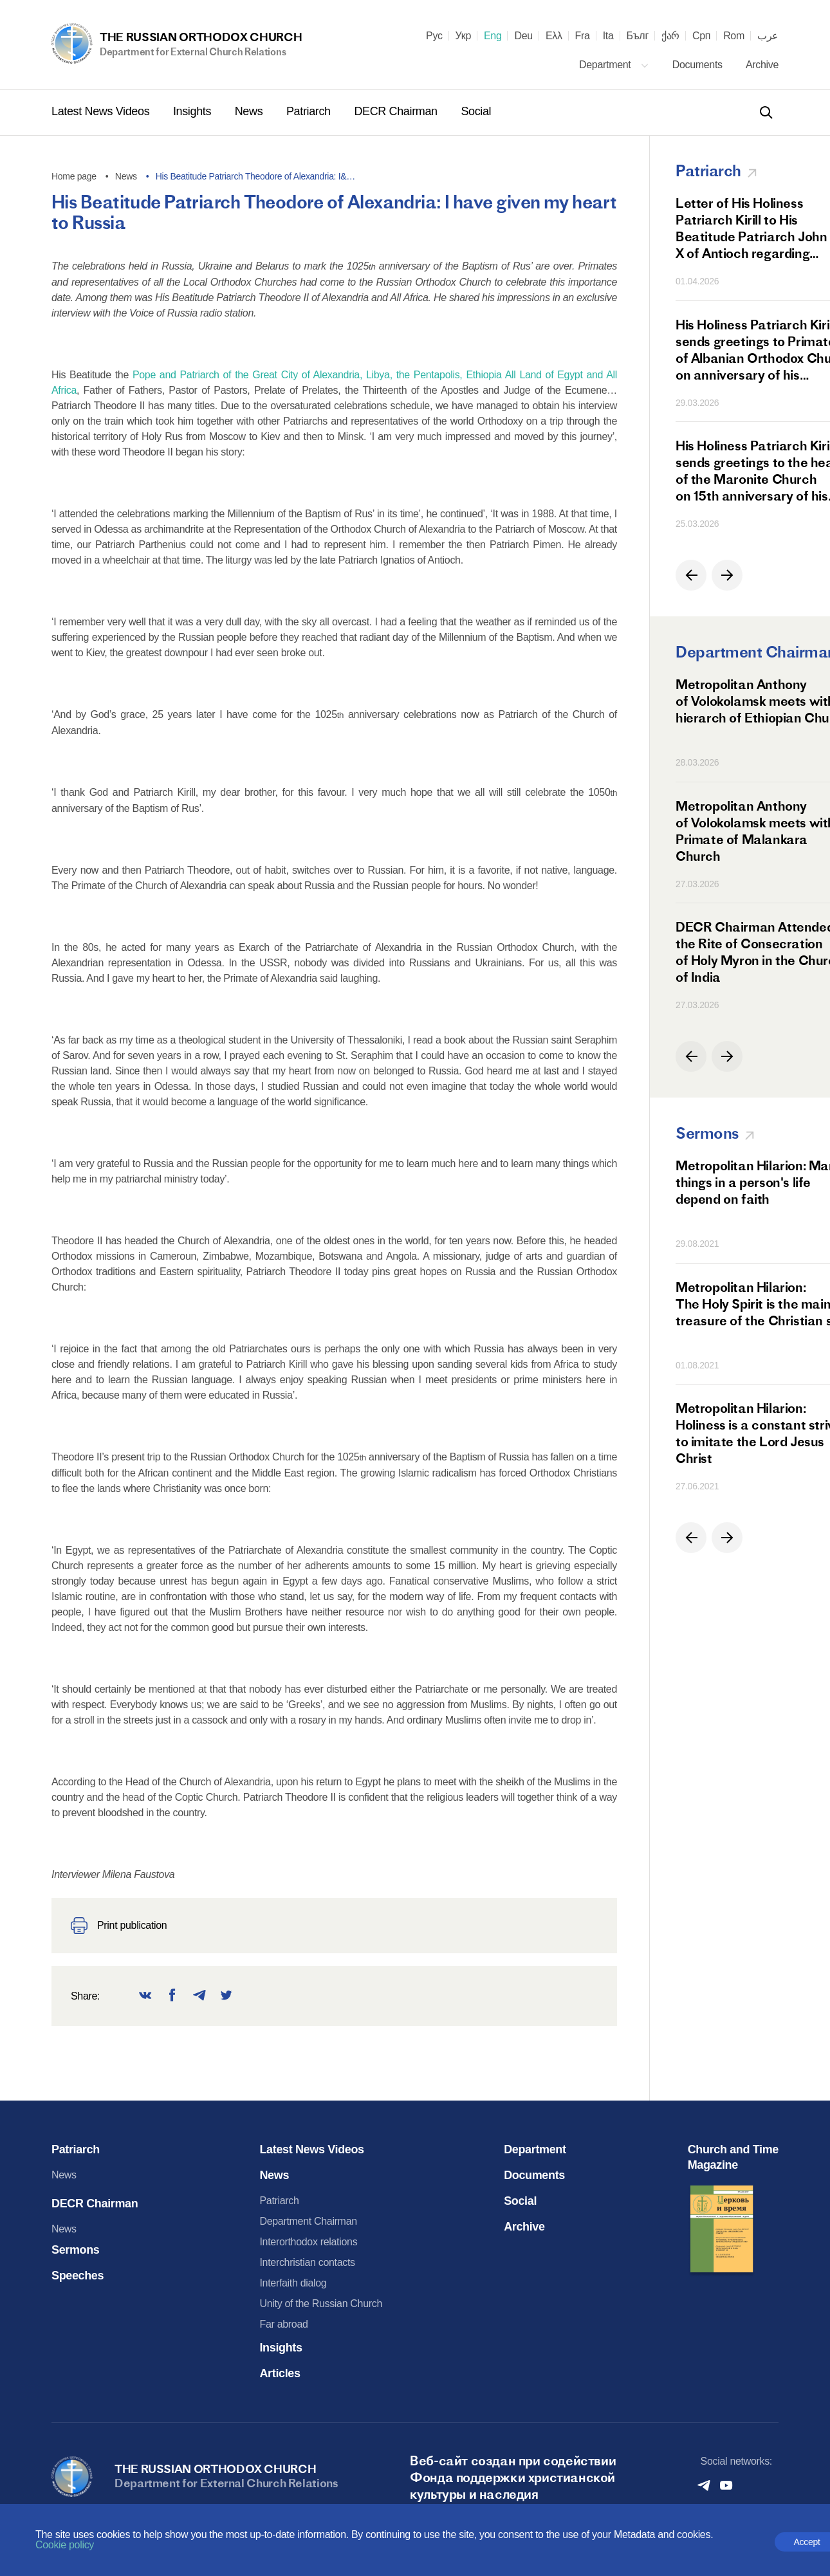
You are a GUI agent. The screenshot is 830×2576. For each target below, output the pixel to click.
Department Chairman (307, 2221)
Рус (434, 36)
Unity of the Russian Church (320, 2303)
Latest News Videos (101, 111)
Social (476, 111)
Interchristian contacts (307, 2262)
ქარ (670, 36)
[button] (691, 575)
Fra (582, 36)
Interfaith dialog (292, 2282)
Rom (733, 36)
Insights (193, 111)
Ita (608, 36)
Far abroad (283, 2324)
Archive (762, 64)
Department (614, 64)
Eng (493, 36)
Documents (698, 64)
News (250, 111)
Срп (701, 36)
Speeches (77, 2275)
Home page (74, 176)
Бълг (638, 36)
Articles (279, 2373)
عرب (768, 36)
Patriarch (309, 111)
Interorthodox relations (308, 2241)
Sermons (75, 2249)
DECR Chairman (397, 111)
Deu (523, 36)
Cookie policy (64, 2544)
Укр (463, 36)
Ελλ (554, 36)
